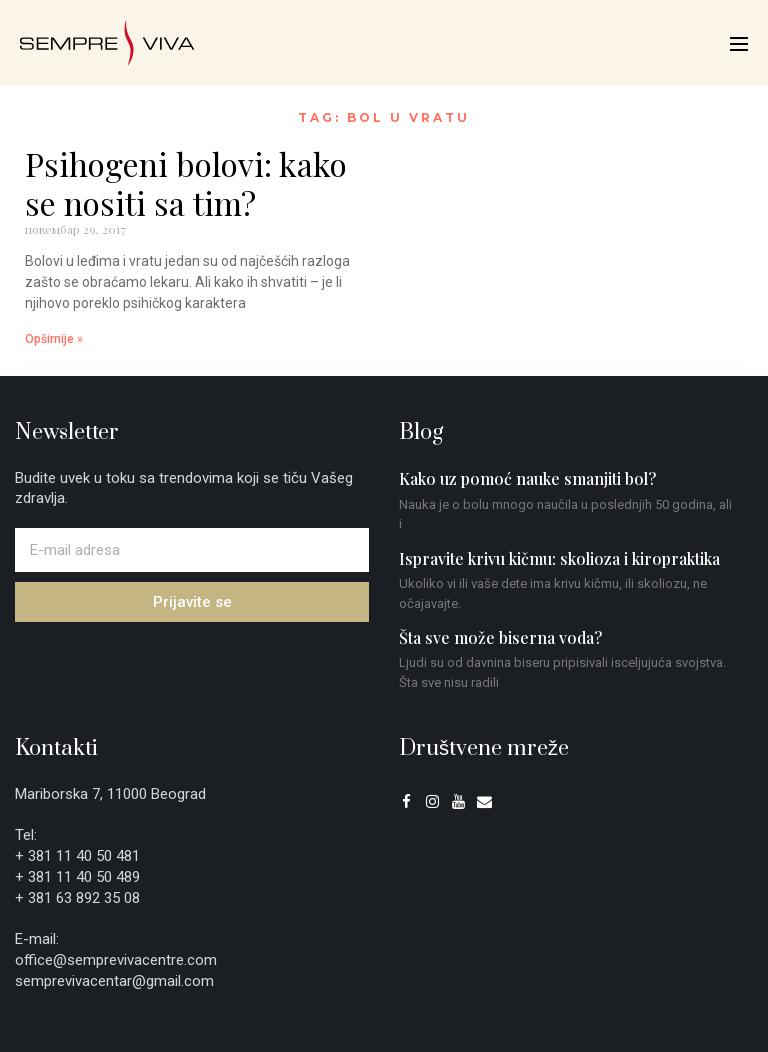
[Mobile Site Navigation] (739, 44)
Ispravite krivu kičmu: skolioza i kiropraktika (559, 558)
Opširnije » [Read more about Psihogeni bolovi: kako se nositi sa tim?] (54, 339)
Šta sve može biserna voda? (500, 637)
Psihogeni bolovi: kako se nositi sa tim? (186, 182)
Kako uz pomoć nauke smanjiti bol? (527, 478)
